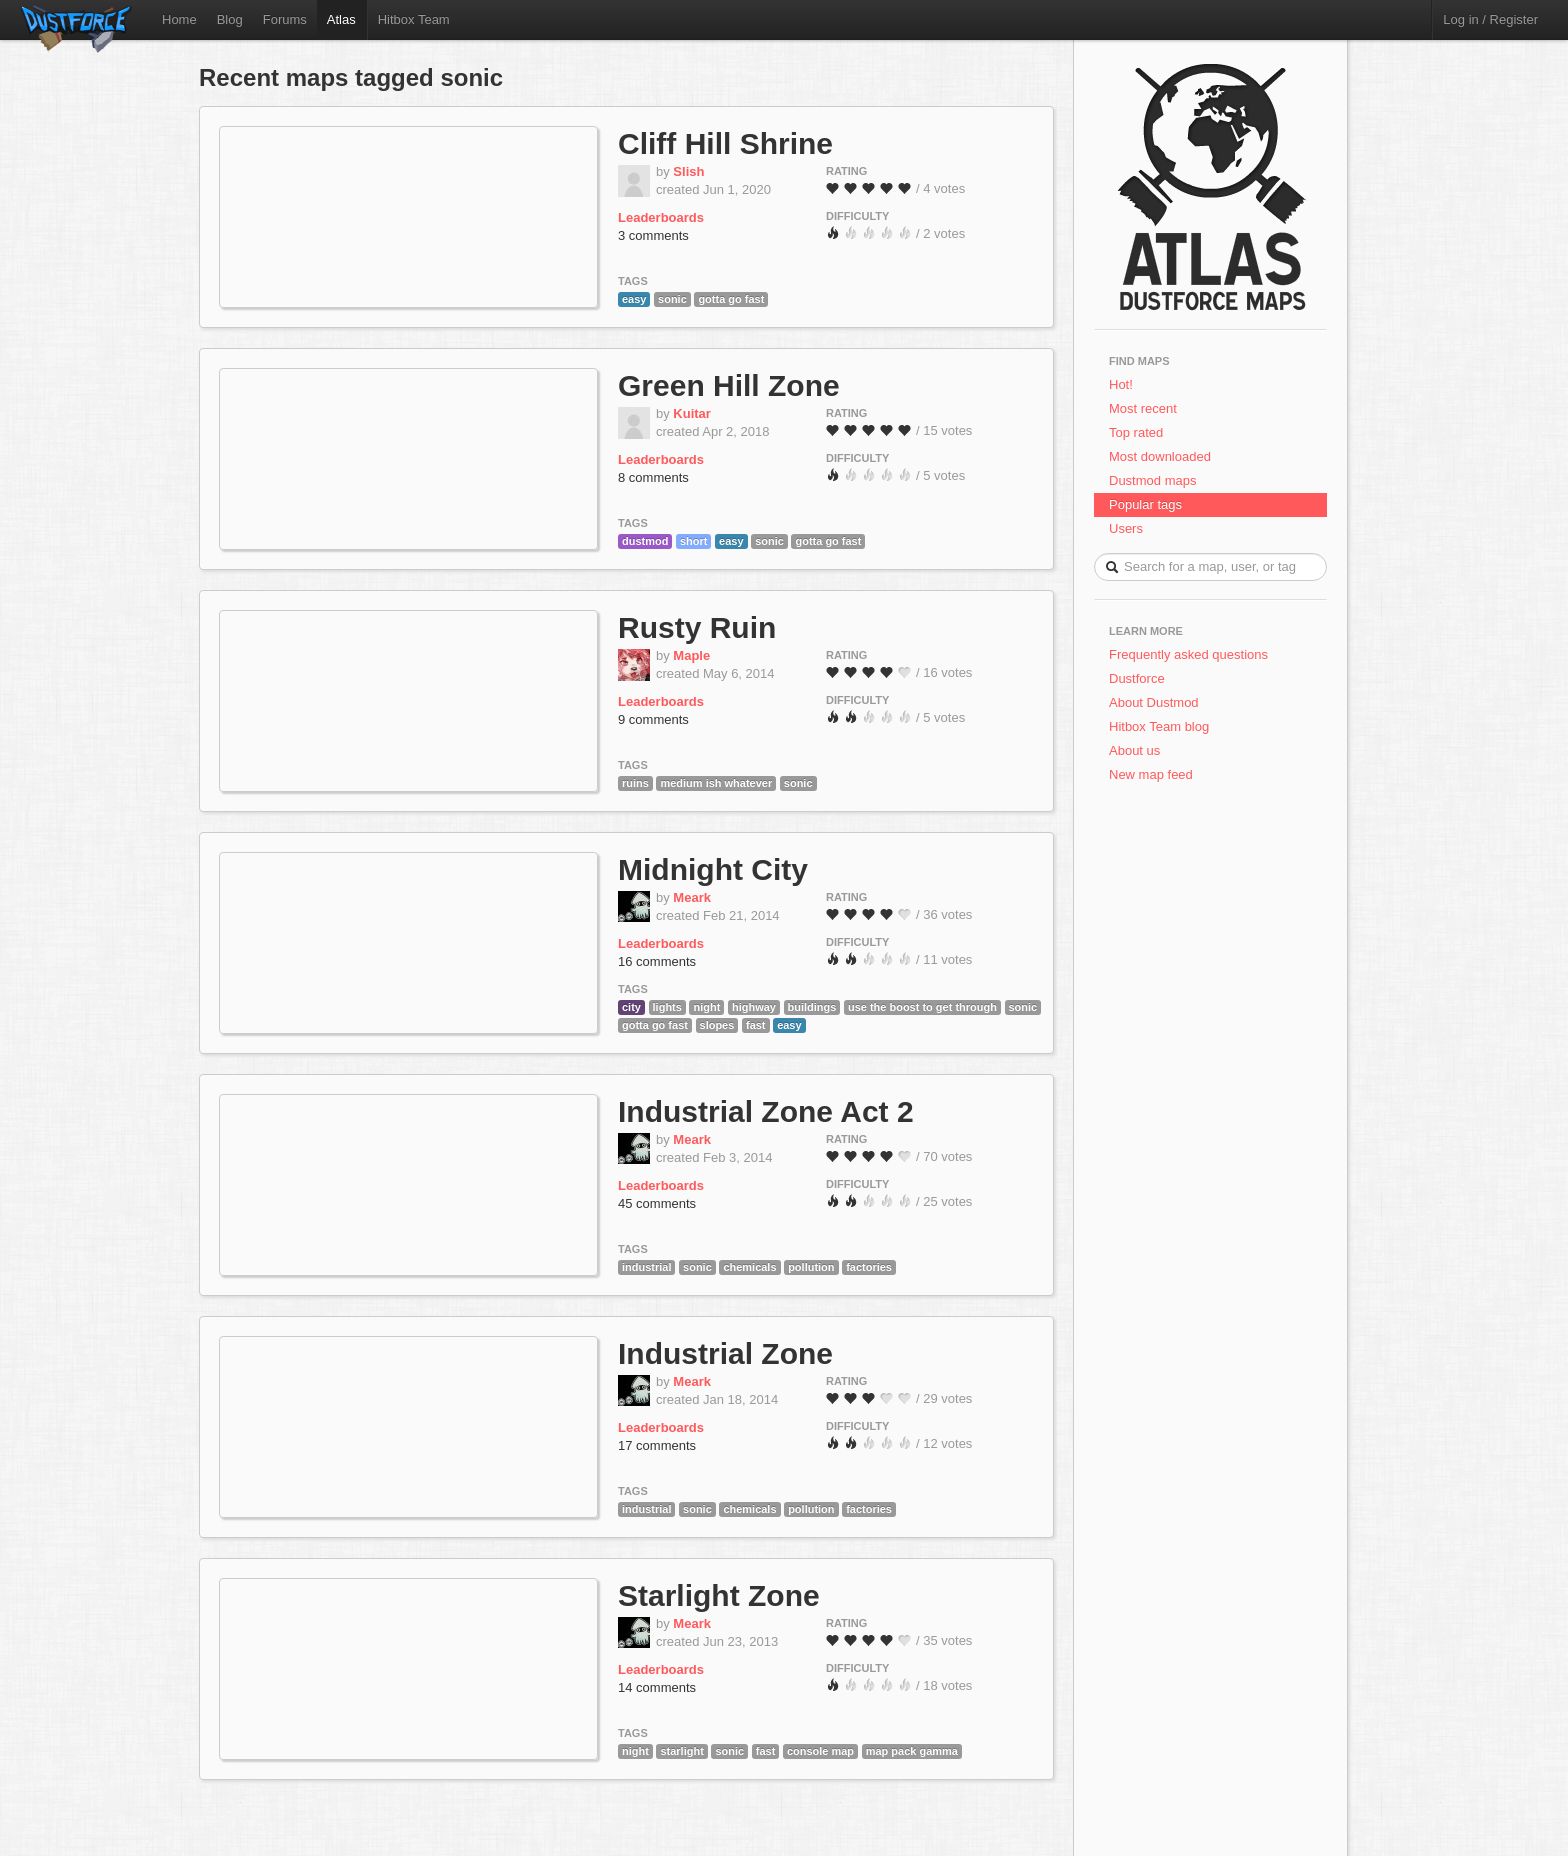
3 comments (653, 235)
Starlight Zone (719, 1595)
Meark (692, 897)
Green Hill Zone (729, 385)
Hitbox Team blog (1159, 726)
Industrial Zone (725, 1353)
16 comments (657, 961)
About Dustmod (1154, 702)
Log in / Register (1490, 19)
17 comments (657, 1445)
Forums (285, 19)
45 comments (657, 1203)
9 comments (653, 719)
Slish (688, 171)
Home (179, 19)
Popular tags (1145, 504)
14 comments (657, 1687)
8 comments (653, 477)
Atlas (341, 19)
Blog (230, 19)
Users (1126, 528)
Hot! (1121, 384)
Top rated (1136, 432)
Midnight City (713, 869)
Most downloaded (1160, 456)
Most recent (1143, 408)
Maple (691, 655)
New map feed (1154, 774)
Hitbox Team (414, 19)
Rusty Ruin (697, 627)
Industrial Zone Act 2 (766, 1111)
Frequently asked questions (1188, 654)
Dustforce (1137, 678)
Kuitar (692, 413)
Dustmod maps (1152, 480)
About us (1134, 750)
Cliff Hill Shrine (725, 143)
